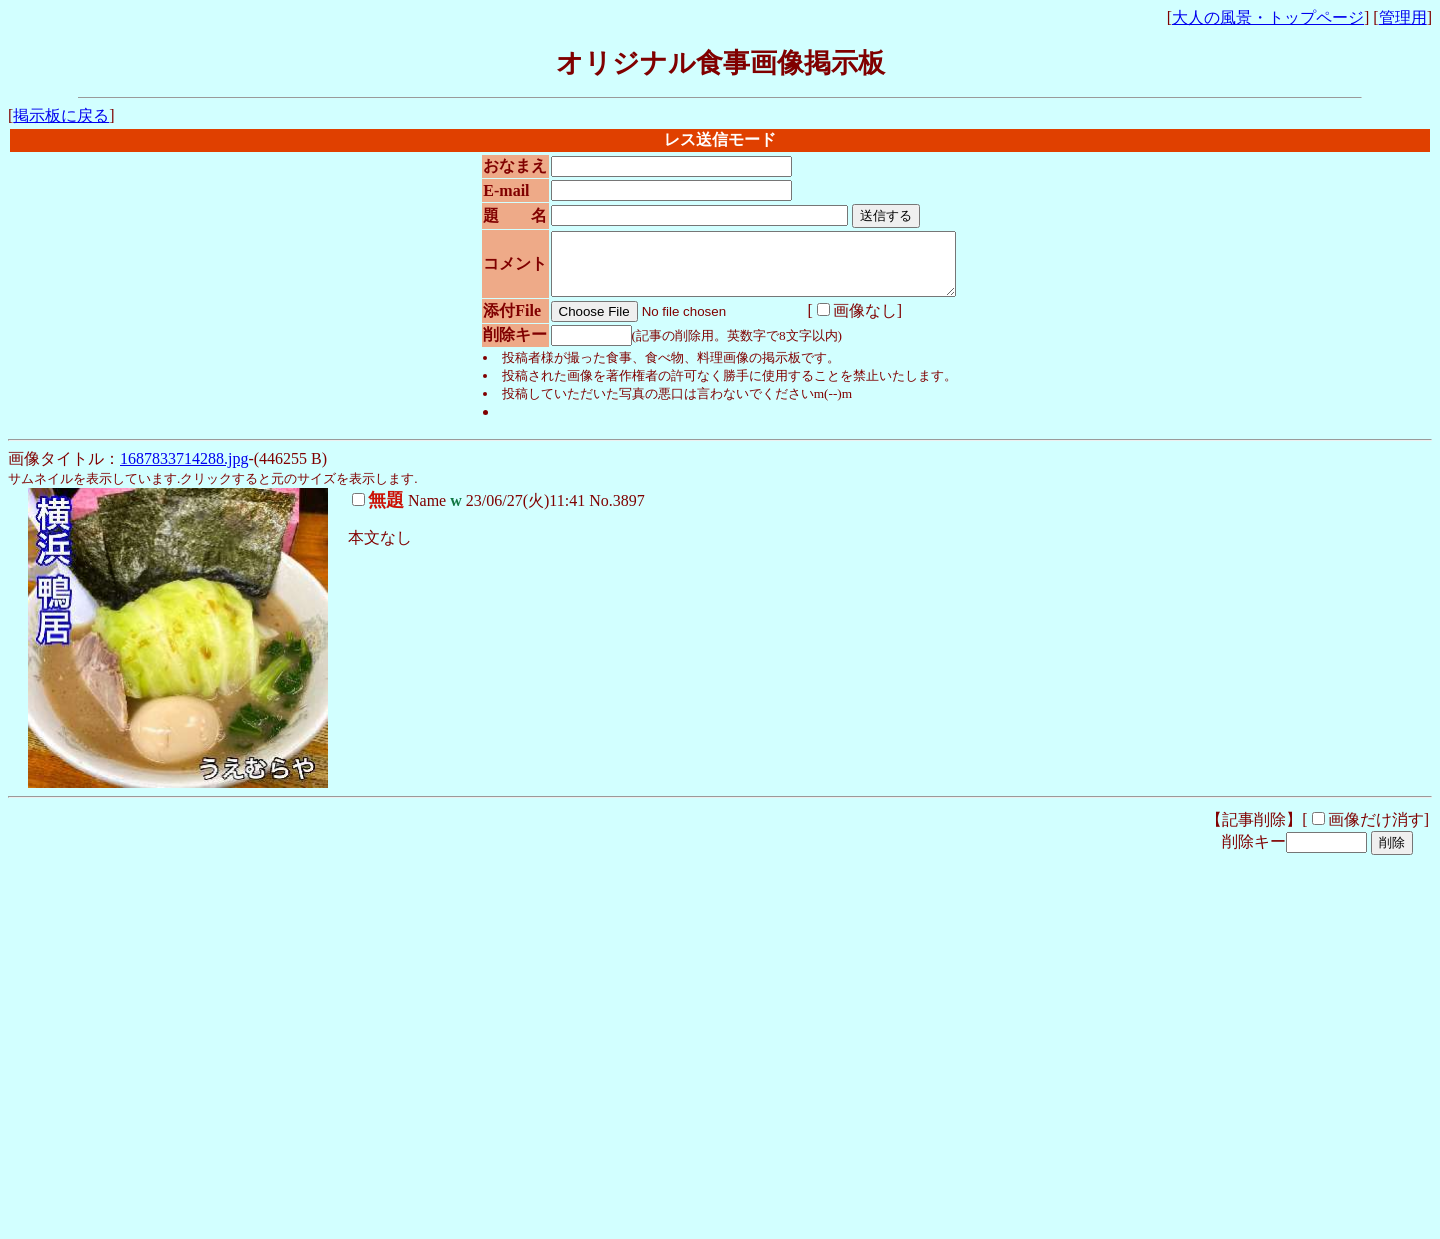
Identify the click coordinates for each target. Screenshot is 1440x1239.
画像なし (833, 322)
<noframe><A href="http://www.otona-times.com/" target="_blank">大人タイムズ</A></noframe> (308, 1186)
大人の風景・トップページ (1268, 17)
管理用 (1403, 17)
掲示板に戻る (61, 115)
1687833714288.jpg (184, 470)
